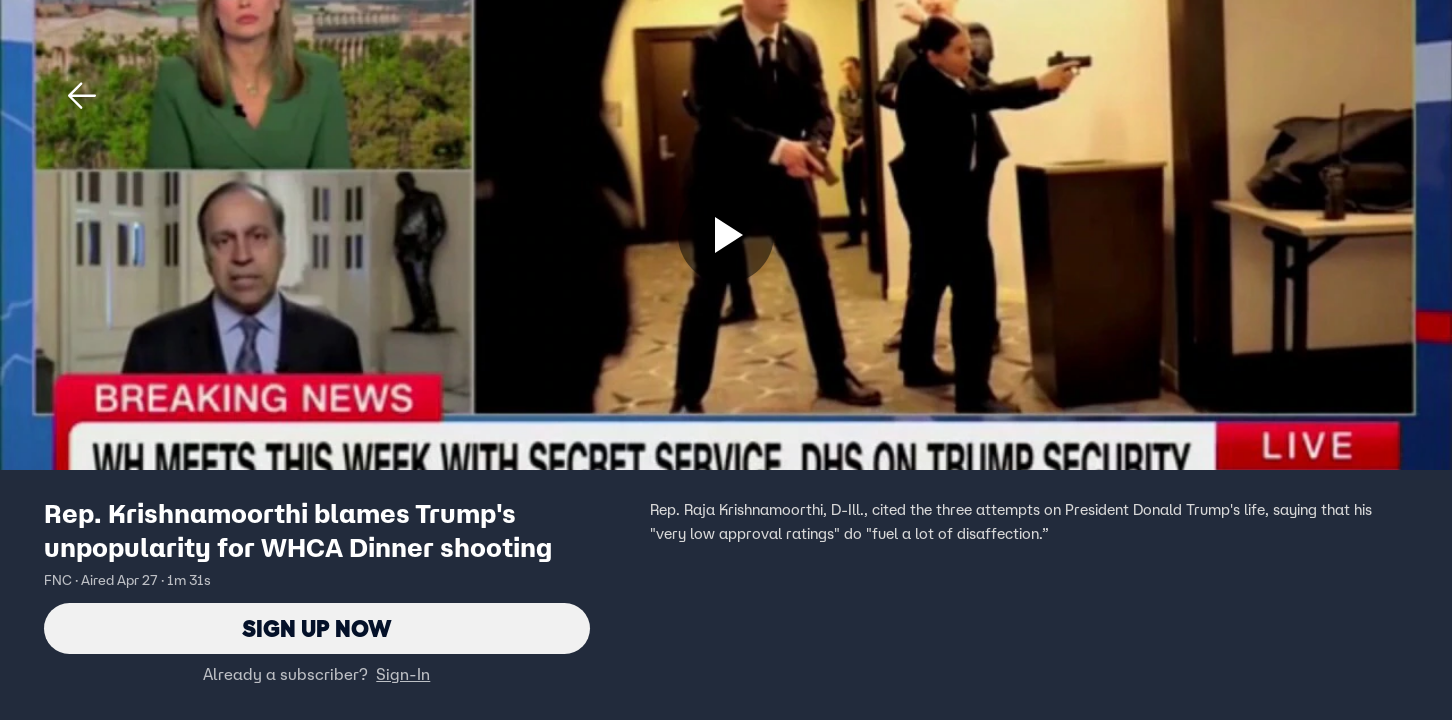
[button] (82, 96)
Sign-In (403, 675)
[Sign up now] (726, 235)
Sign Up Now (316, 628)
